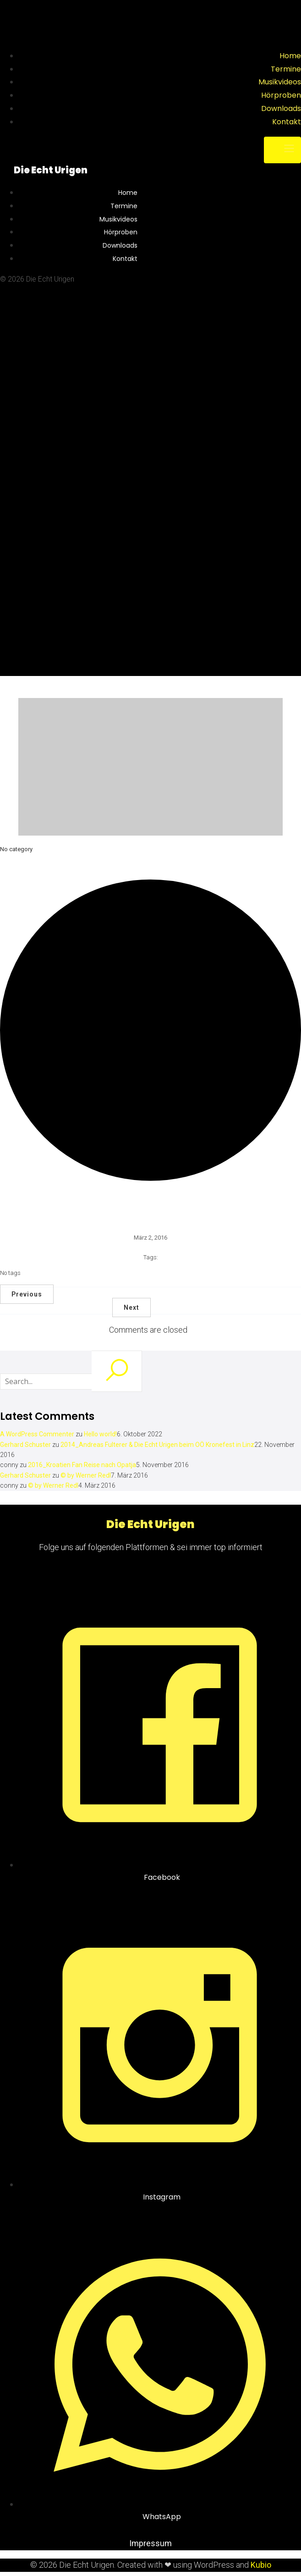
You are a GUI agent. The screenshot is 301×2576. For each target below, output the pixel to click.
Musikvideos (279, 82)
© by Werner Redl (85, 1475)
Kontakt (286, 121)
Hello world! (100, 1434)
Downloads (281, 108)
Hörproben (281, 95)
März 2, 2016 (150, 1237)
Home (290, 55)
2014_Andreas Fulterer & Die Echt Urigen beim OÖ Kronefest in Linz (157, 1444)
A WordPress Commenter (37, 1434)
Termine (286, 69)
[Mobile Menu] (282, 150)
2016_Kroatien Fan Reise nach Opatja (82, 1464)
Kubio (261, 2565)
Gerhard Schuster (25, 1444)
